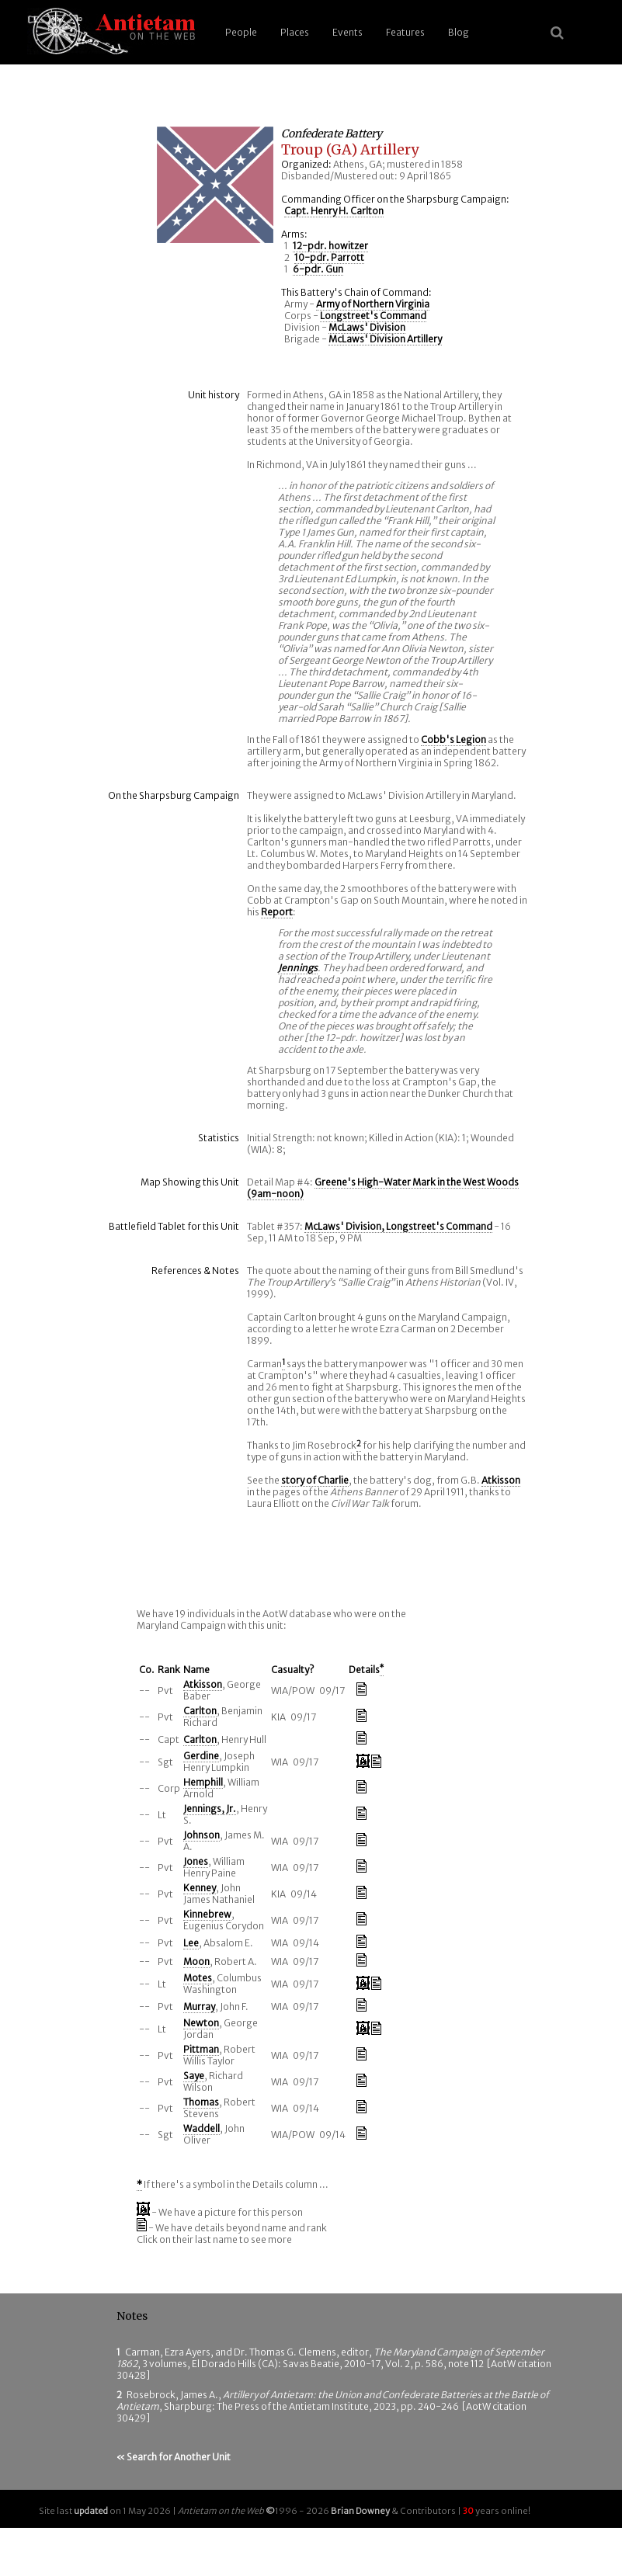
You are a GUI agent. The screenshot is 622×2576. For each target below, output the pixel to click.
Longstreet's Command (373, 315)
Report (277, 912)
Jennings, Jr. (209, 1808)
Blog (458, 32)
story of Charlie (315, 1480)
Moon (196, 1961)
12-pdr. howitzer (330, 246)
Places (294, 32)
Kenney (199, 1888)
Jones (195, 1861)
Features (405, 32)
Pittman (201, 2049)
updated (91, 2510)
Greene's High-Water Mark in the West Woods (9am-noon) (383, 1187)
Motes (197, 1978)
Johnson (201, 1835)
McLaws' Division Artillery (385, 339)
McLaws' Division (366, 327)
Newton (201, 2023)
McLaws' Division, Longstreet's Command (398, 1226)
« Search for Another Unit (173, 2457)
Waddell (201, 2128)
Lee (191, 1943)
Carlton (200, 1711)
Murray (199, 2006)
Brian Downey (360, 2510)
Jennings (298, 968)
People (241, 32)
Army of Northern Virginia (372, 304)
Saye (193, 2075)
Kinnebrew (207, 1914)
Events (347, 32)
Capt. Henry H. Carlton (334, 211)
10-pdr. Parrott (329, 257)
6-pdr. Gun (318, 269)
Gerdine (201, 1756)
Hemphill (203, 1782)
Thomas (201, 2102)
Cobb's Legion (453, 739)
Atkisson (500, 1480)
